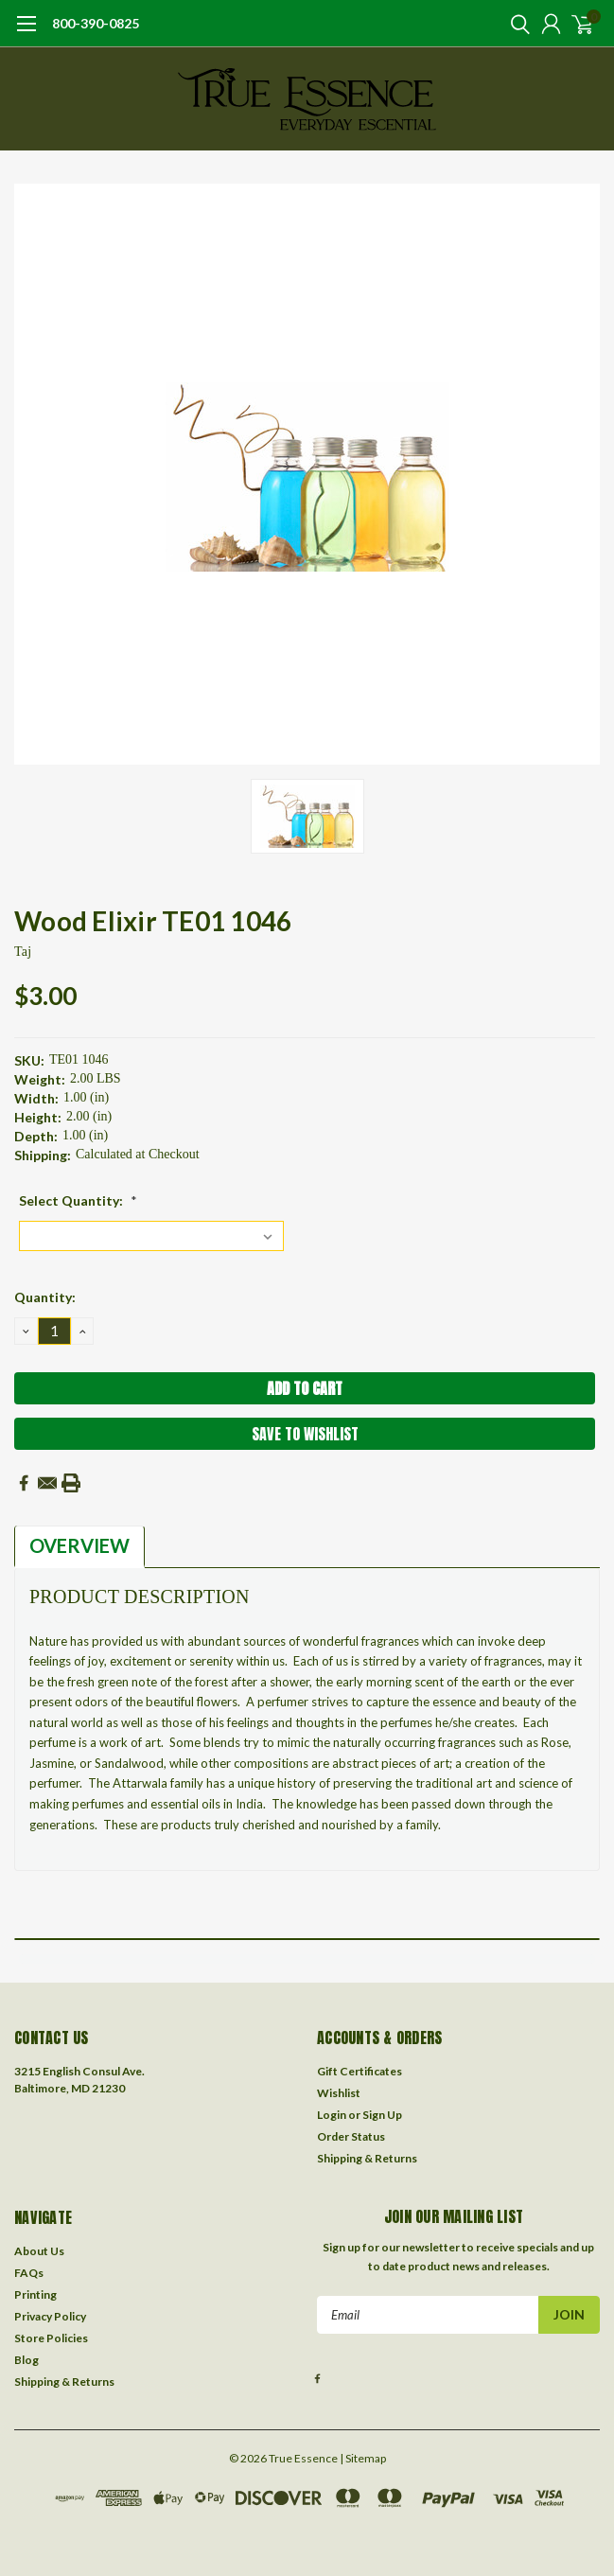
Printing (35, 2294)
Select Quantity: (78, 1200)
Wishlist (338, 2093)
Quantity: (45, 1297)
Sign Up (382, 2115)
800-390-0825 (95, 23)
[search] (516, 23)
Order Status (351, 2136)
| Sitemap (363, 2458)
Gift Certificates (359, 2071)
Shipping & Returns (367, 2158)
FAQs (29, 2273)
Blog (26, 2360)
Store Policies (51, 2338)
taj (22, 951)
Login (331, 2115)
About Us (39, 2251)
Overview (79, 1545)
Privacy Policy (50, 2316)
